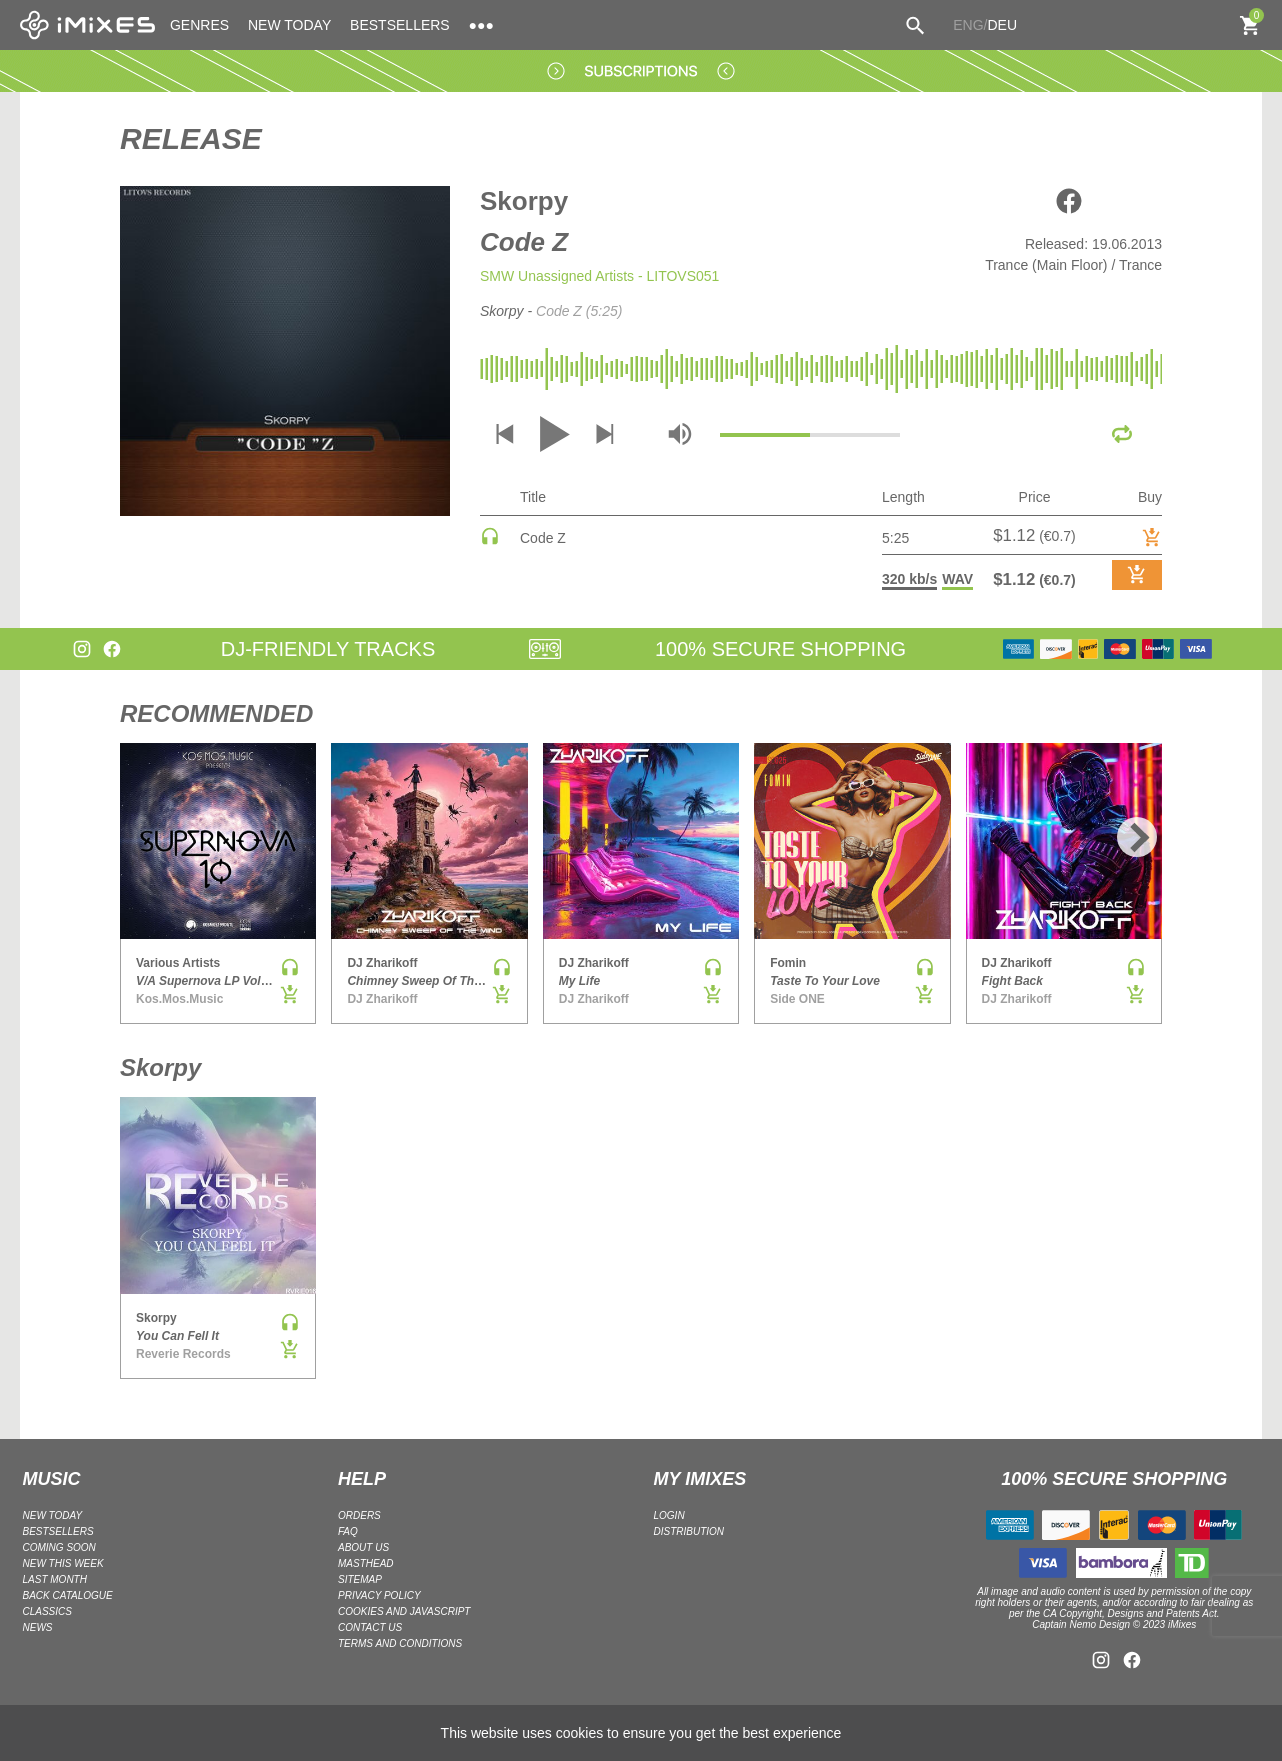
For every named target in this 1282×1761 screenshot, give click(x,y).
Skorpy (524, 201)
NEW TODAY (289, 25)
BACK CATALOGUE (68, 1595)
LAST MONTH (55, 1579)
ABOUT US (363, 1547)
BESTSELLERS (400, 25)
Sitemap (360, 1579)
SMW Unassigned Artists (557, 276)
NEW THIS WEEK (63, 1563)
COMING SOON (59, 1547)
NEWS (38, 1627)
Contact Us (370, 1627)
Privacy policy (379, 1595)
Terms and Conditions (400, 1643)
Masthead (366, 1563)
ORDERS (359, 1515)
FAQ (348, 1531)
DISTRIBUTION (689, 1531)
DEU (1002, 25)
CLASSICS (47, 1611)
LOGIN (669, 1515)
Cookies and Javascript (404, 1611)
